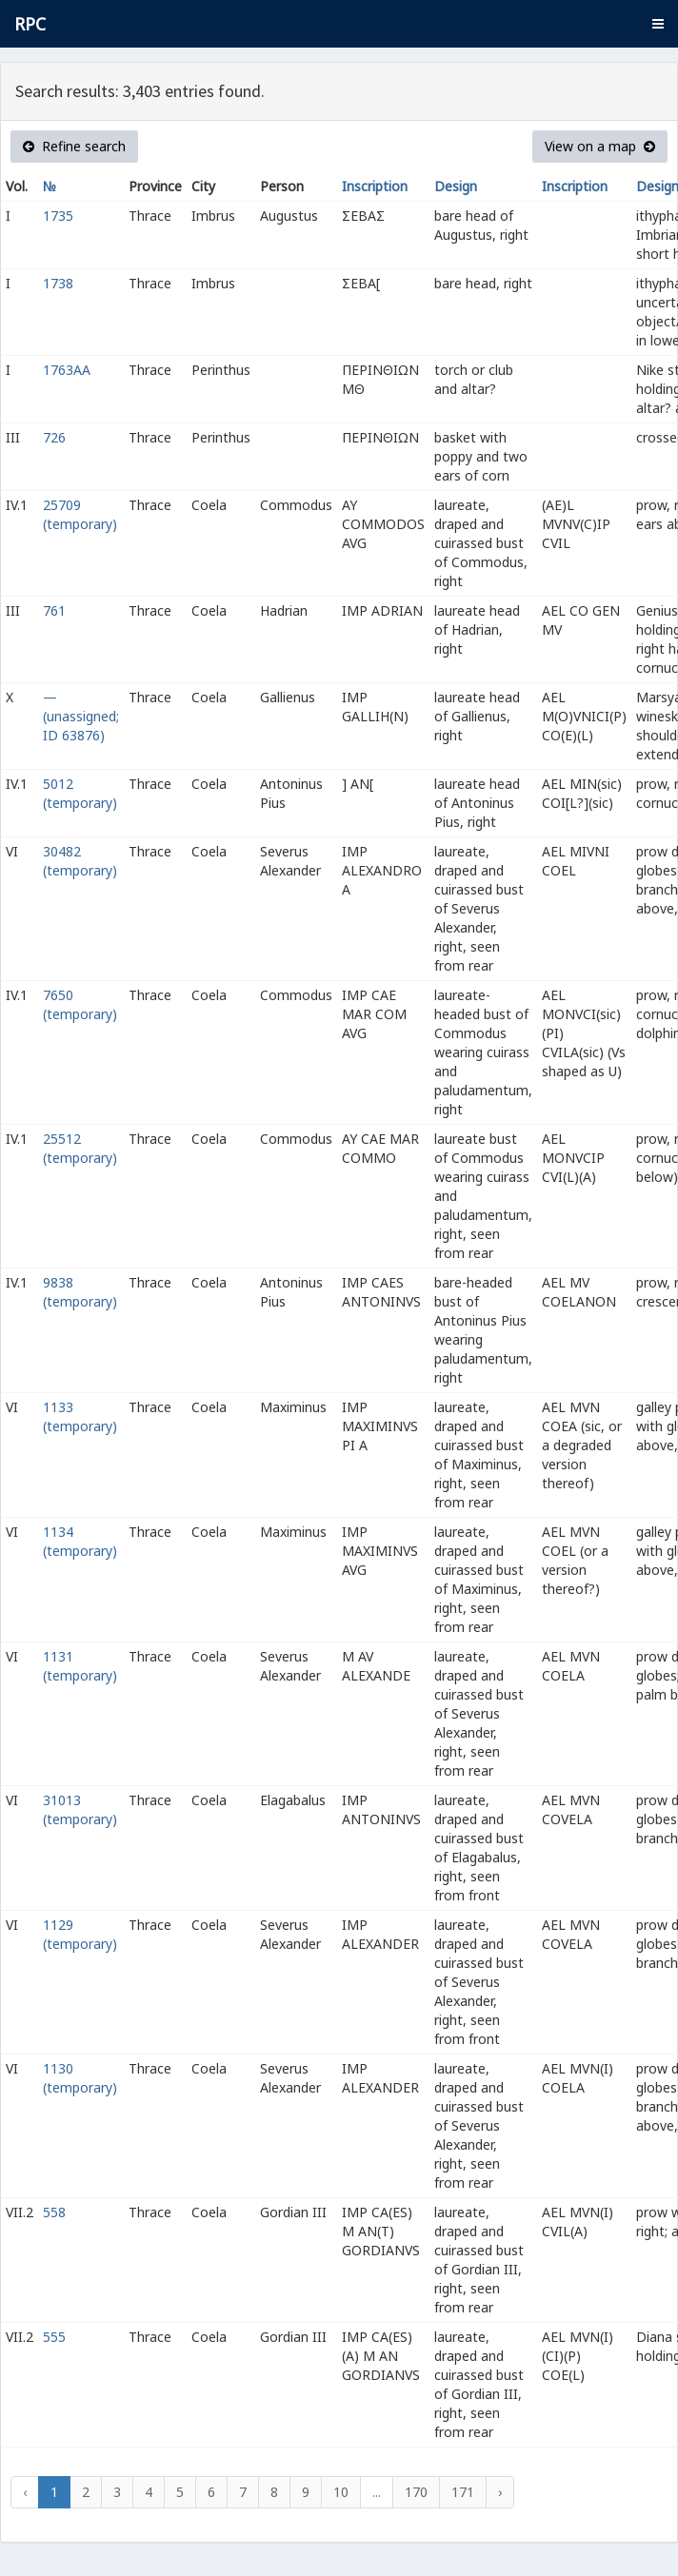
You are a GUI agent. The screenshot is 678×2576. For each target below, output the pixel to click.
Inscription (375, 186)
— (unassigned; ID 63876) (81, 716)
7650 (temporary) (80, 1004)
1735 (58, 215)
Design (455, 186)
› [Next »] (500, 2492)
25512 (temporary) (80, 1148)
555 (54, 2337)
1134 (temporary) (80, 1541)
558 (54, 2212)
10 (341, 2492)
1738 (58, 283)
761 (54, 610)
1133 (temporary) (80, 1416)
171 (462, 2492)
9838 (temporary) (80, 1291)
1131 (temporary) (80, 1665)
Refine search (74, 146)
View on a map (600, 146)
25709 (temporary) (80, 514)
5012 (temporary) (80, 793)
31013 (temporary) (80, 1809)
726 (54, 437)
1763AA (66, 370)
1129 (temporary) (80, 1934)
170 (416, 2492)
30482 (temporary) (80, 860)
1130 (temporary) (80, 2077)
